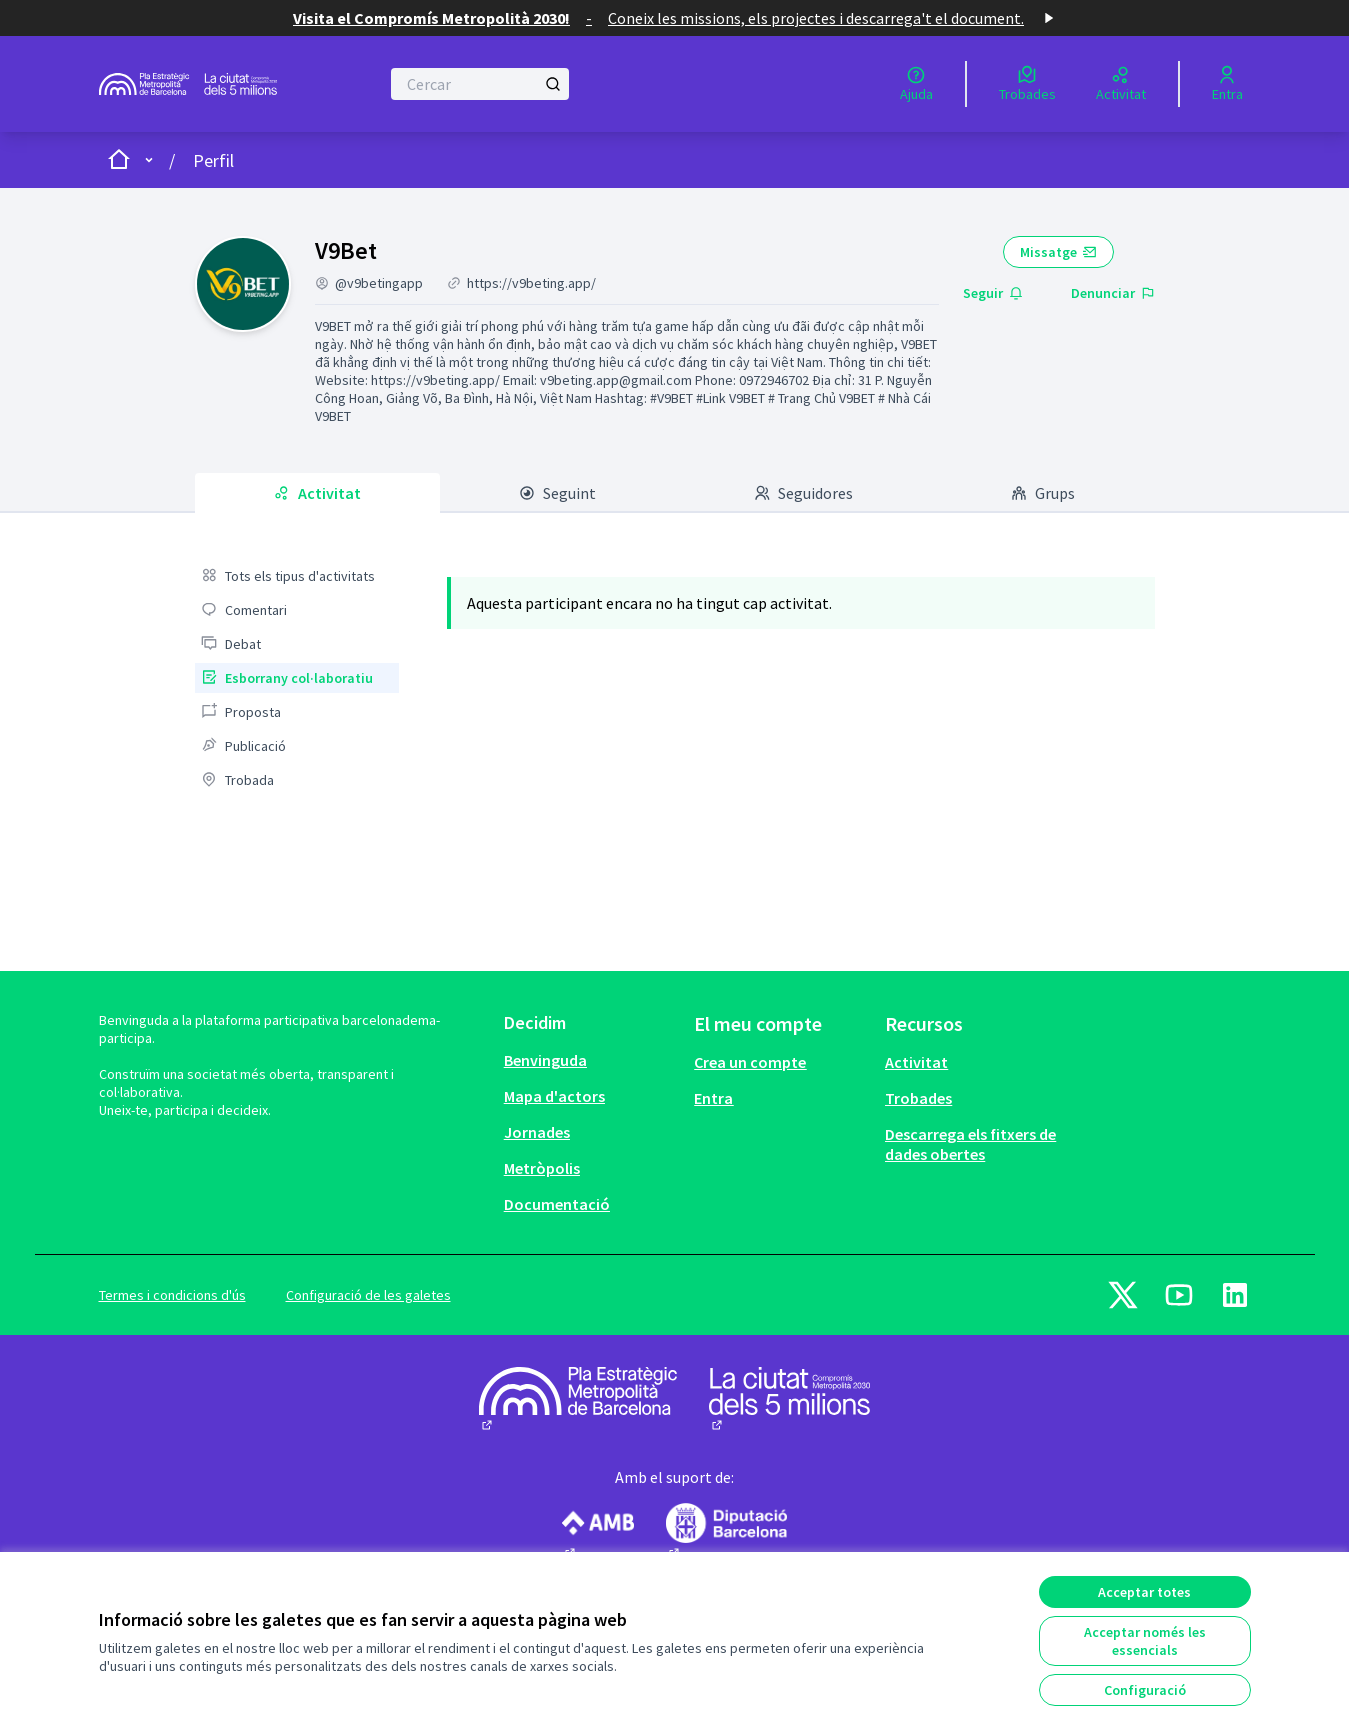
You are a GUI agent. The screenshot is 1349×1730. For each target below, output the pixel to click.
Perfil (213, 160)
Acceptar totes (1144, 1592)
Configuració (1145, 1690)
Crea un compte (750, 1062)
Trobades (918, 1098)
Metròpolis (542, 1168)
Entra (713, 1098)
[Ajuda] (916, 84)
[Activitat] (1121, 84)
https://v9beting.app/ (531, 283)
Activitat (916, 1062)
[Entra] (1227, 84)
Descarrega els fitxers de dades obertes (970, 1144)
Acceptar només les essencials (1145, 1641)
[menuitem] (297, 576)
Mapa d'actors (554, 1096)
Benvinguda (545, 1060)
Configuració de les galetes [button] (368, 1295)
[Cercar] (480, 84)
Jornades (537, 1132)
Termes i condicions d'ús (172, 1295)
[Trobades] (1027, 84)
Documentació (557, 1204)
